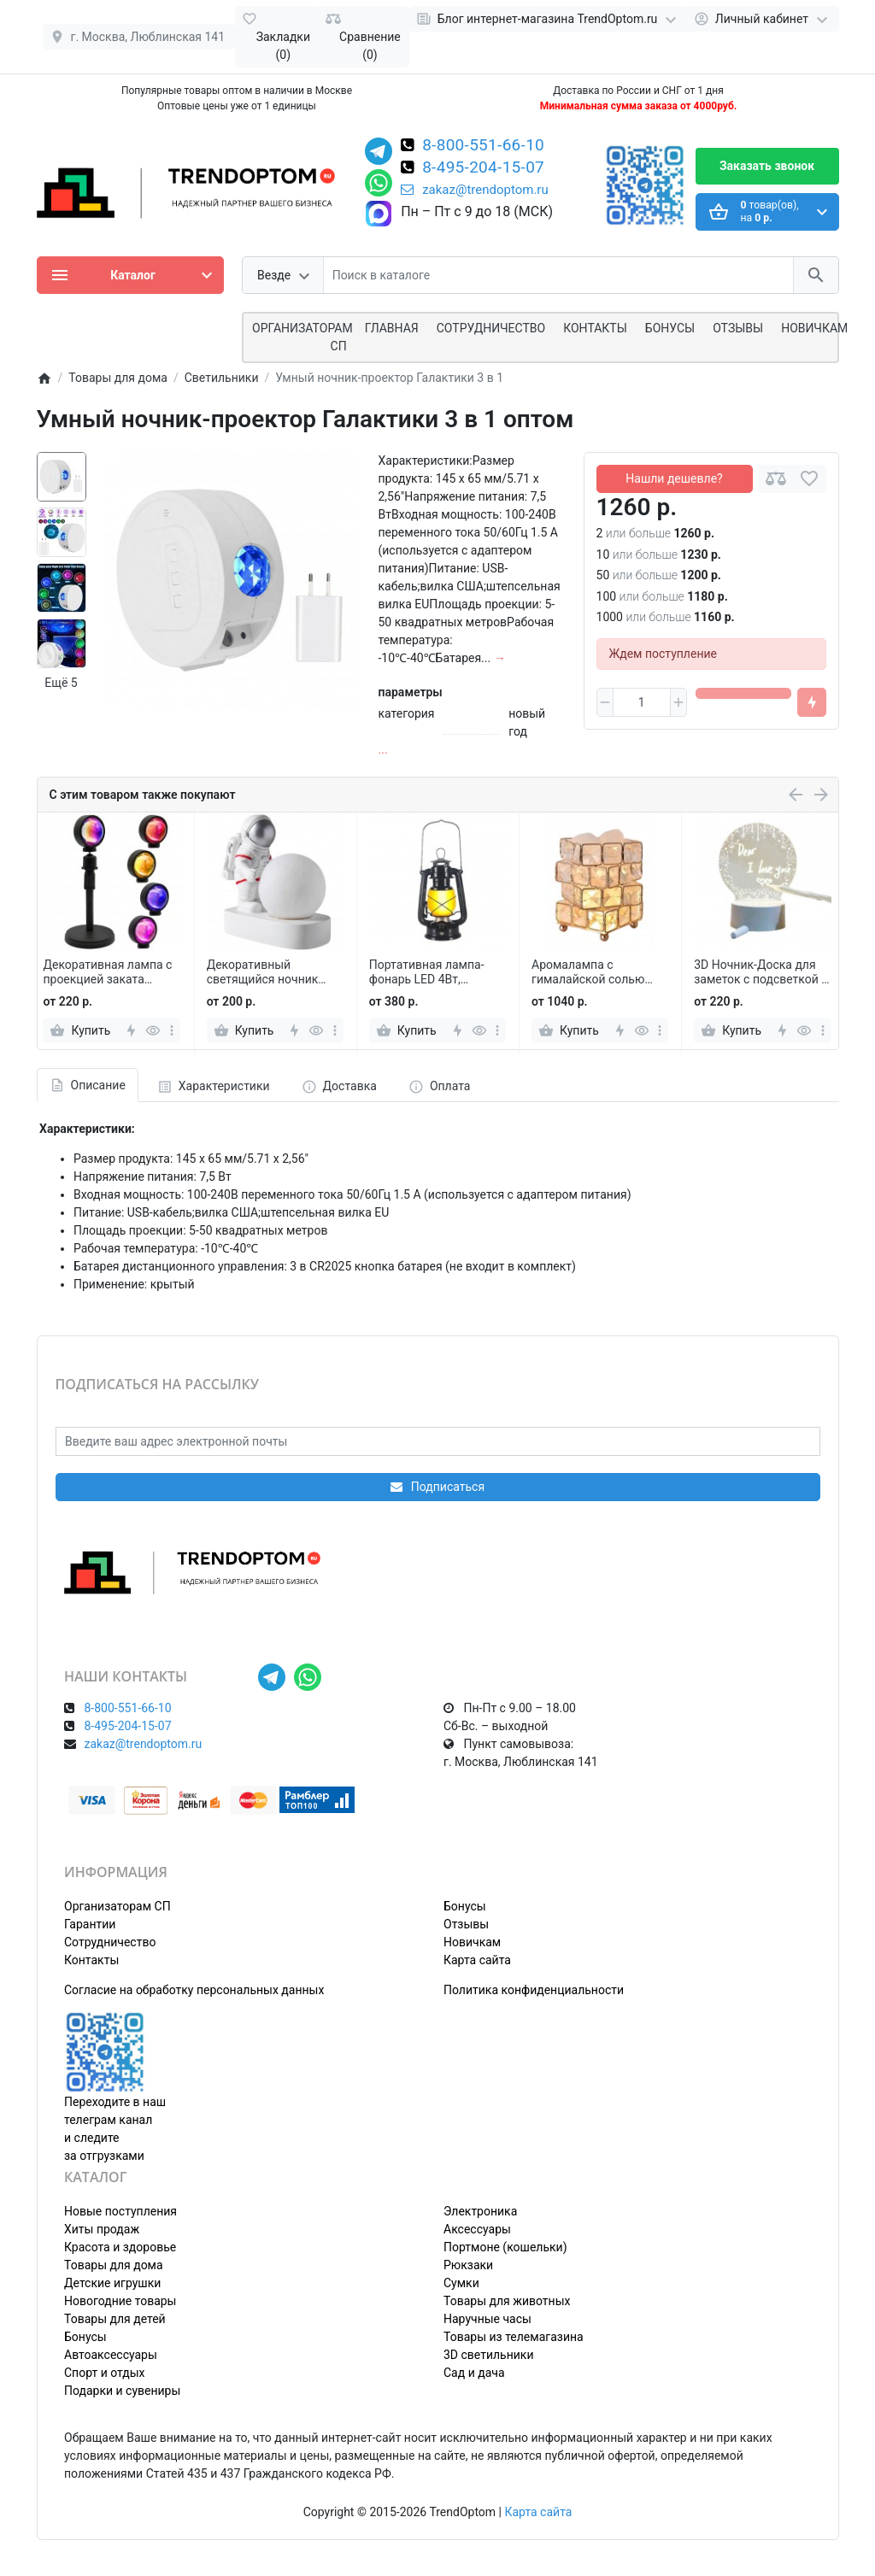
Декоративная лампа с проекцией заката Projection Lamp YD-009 (107, 972)
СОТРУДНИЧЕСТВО (491, 328)
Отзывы (738, 328)
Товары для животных (506, 2301)
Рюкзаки (468, 2265)
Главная (392, 328)
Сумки (461, 2283)
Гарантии (89, 1924)
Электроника (480, 2211)
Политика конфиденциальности (533, 1990)
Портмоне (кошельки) (505, 2247)
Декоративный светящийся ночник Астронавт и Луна (263, 972)
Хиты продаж (101, 2229)
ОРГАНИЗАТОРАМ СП (302, 337)
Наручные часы (487, 2319)
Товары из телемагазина (513, 2337)
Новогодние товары (120, 2301)
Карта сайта (477, 1960)
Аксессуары (477, 2229)
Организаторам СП (117, 1906)
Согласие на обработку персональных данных (194, 1990)
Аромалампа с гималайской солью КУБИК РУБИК (587, 972)
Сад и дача (474, 2372)
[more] (171, 1030)
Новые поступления (120, 2211)
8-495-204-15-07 (483, 168)
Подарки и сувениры (122, 2390)
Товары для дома (113, 2265)
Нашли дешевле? (673, 478)
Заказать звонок (766, 166)
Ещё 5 (60, 682)
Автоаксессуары (110, 2355)
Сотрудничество (110, 1942)
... (383, 749)
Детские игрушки (112, 2283)
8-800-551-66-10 (483, 146)
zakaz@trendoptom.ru (475, 189)
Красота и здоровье (120, 2247)
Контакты (595, 328)
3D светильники (488, 2355)
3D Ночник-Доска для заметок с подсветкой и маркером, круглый (761, 972)
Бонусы (670, 328)
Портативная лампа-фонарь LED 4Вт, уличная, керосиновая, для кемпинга (432, 972)
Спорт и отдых (104, 2372)
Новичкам (814, 328)
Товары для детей (115, 2319)
